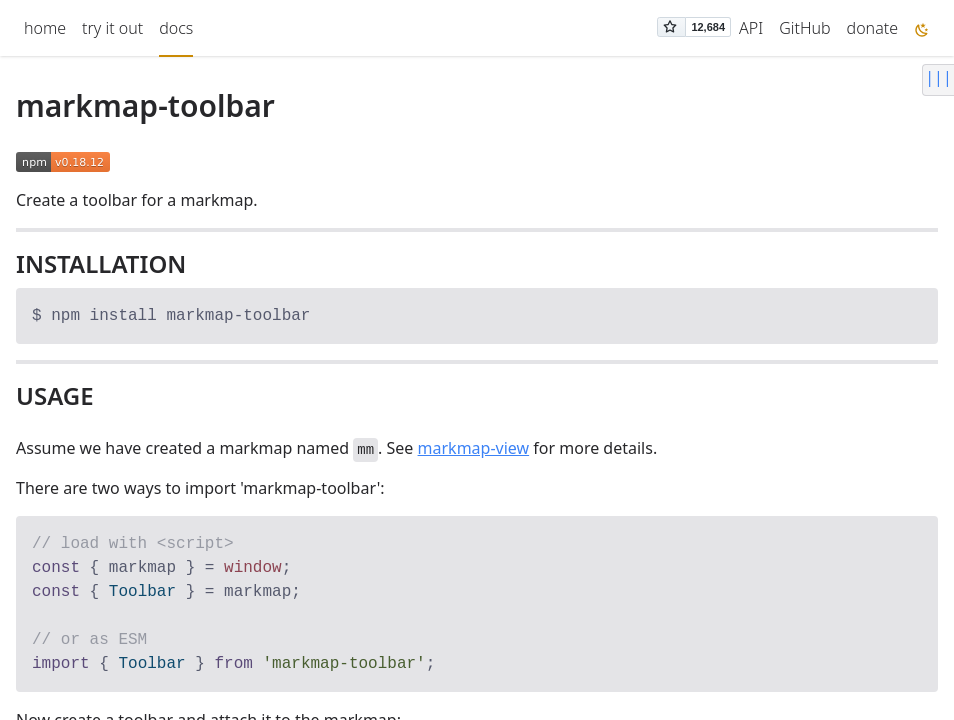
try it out (112, 28)
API (751, 28)
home (45, 28)
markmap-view (474, 448)
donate (872, 28)
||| (938, 77)
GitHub (804, 28)
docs (176, 28)
